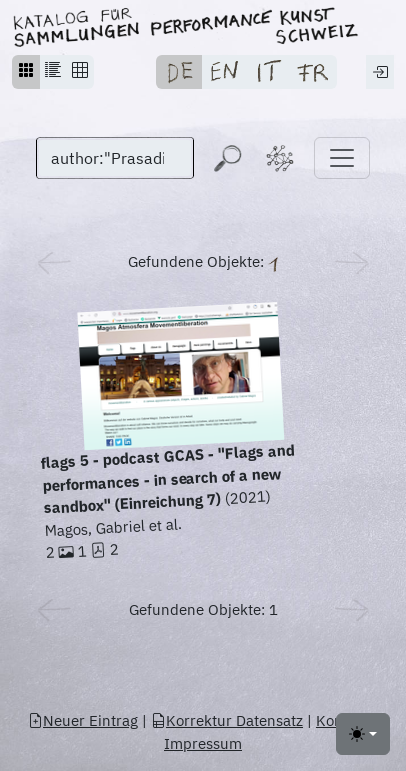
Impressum (203, 743)
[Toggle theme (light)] (363, 734)
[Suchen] (115, 158)
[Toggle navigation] (342, 158)
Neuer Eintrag (83, 720)
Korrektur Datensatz (227, 720)
